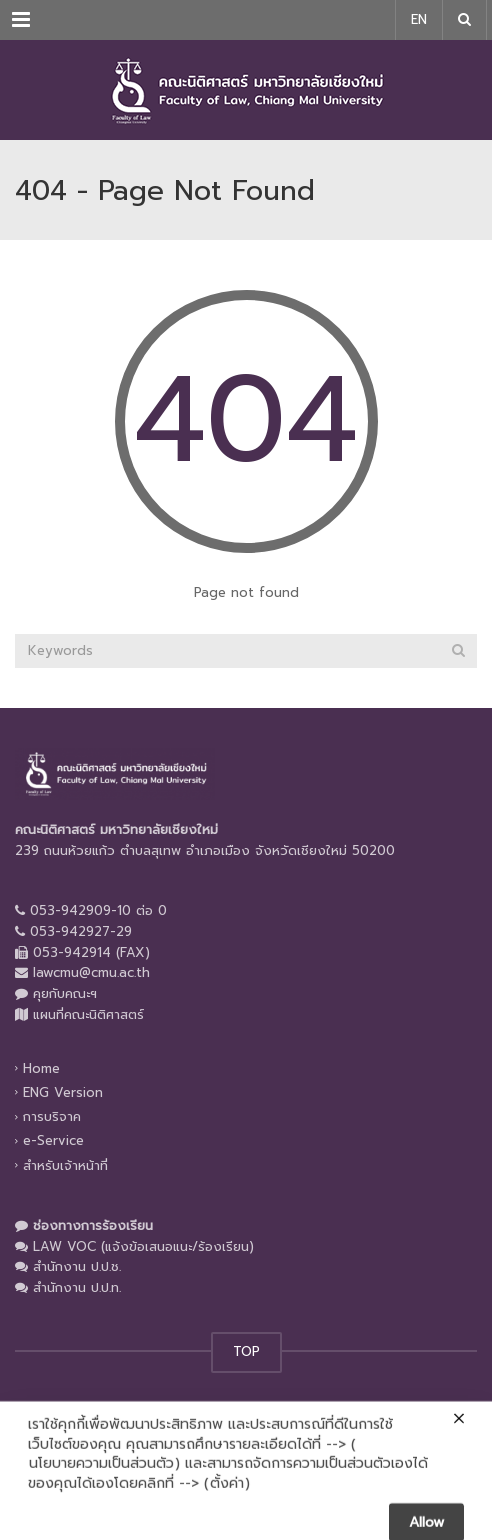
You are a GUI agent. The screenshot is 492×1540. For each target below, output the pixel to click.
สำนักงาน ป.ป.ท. (77, 1287)
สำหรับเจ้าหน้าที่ (65, 1164)
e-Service (53, 1140)
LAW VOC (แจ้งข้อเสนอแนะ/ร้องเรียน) (143, 1246)
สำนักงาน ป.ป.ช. (77, 1266)
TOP (246, 1351)
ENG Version (63, 1092)
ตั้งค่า (227, 1499)
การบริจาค (52, 1116)
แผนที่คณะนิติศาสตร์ (88, 1014)
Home (41, 1068)
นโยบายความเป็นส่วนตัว (101, 1480)
